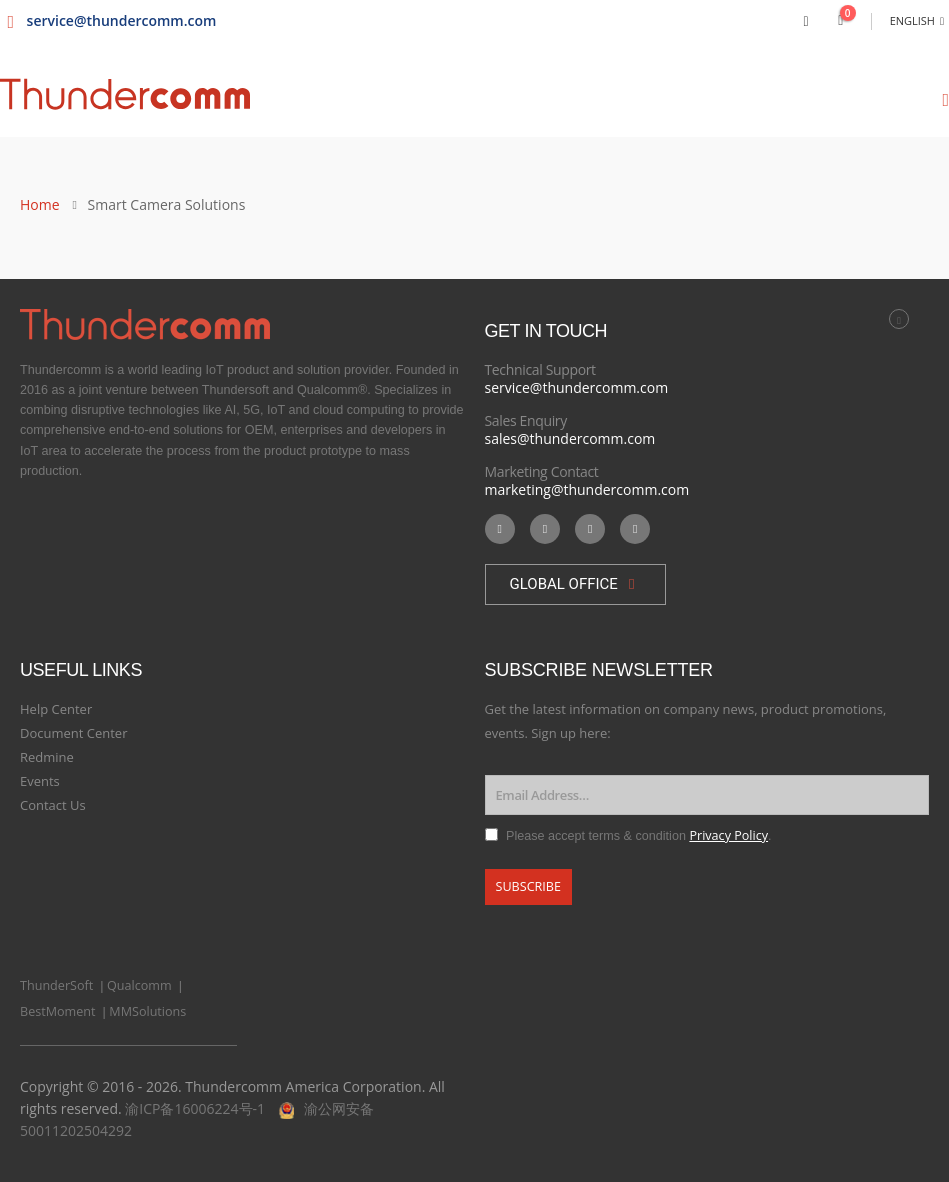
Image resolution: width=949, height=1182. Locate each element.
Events (40, 781)
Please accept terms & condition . (639, 836)
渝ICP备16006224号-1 (195, 1108)
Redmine (47, 757)
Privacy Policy (728, 835)
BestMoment (58, 1011)
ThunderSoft (56, 985)
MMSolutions (147, 1011)
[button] (575, 584)
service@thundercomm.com (577, 387)
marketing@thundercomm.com (587, 489)
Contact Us (53, 805)
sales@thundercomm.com (570, 438)
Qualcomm (139, 985)
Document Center (73, 733)
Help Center (56, 709)
